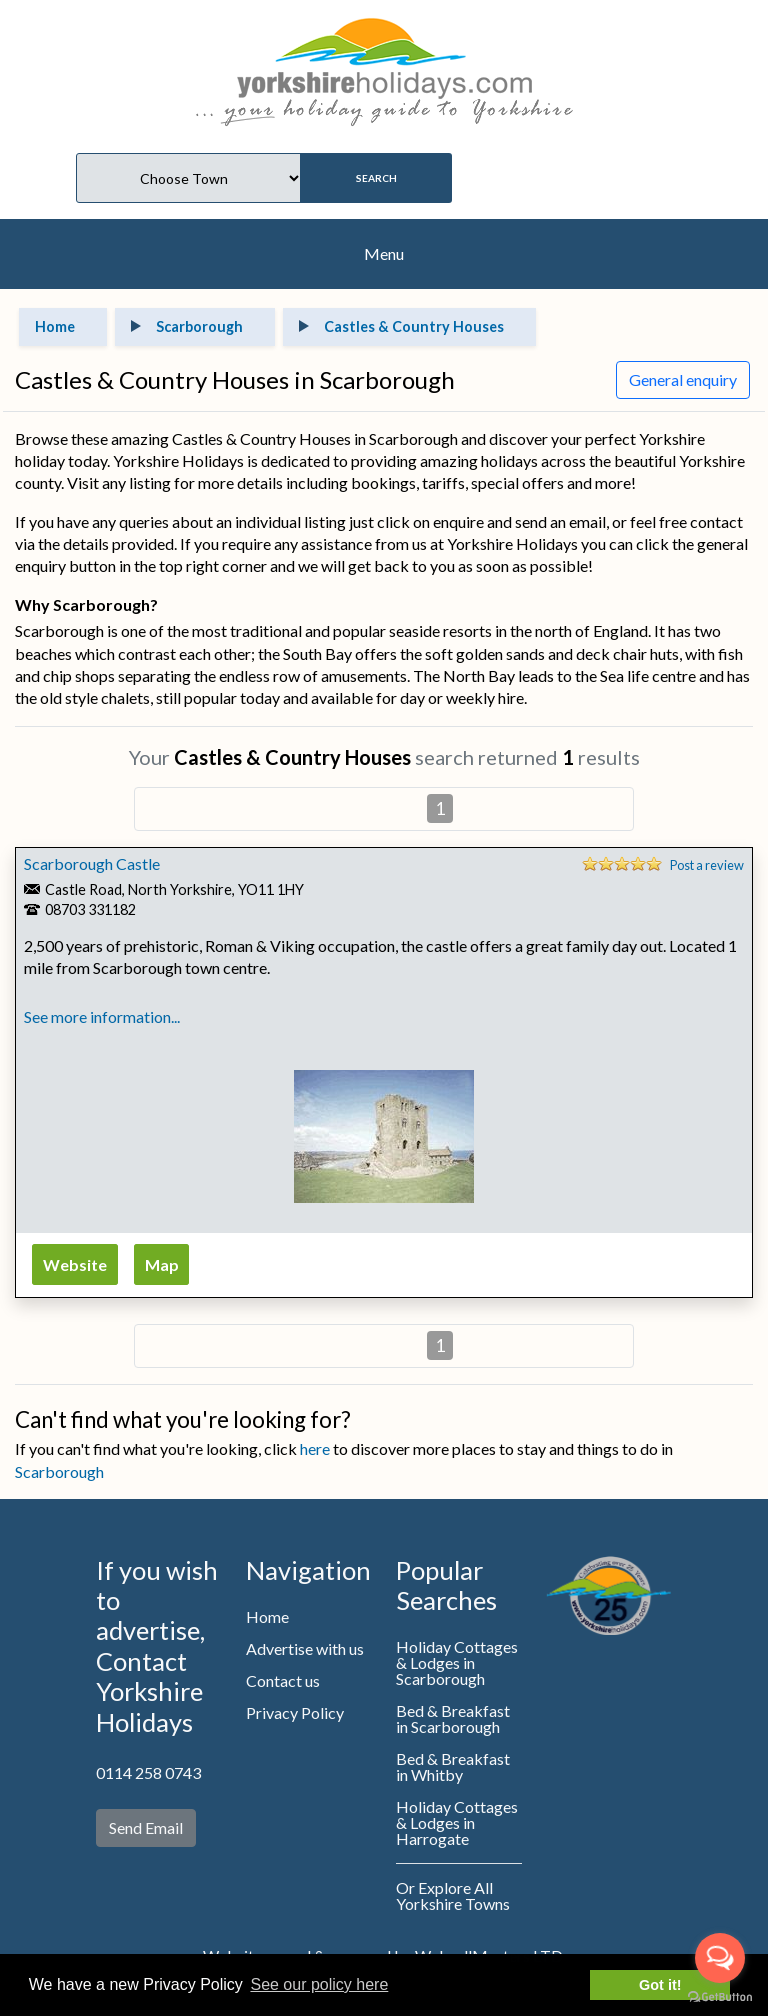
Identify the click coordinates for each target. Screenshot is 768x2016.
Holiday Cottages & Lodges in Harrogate (457, 1822)
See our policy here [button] (319, 1984)
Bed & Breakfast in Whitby (453, 1766)
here (315, 1448)
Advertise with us (305, 1648)
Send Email (146, 1827)
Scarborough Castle (92, 863)
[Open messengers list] (720, 1958)
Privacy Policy (295, 1712)
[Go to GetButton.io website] (720, 1996)
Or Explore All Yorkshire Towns (453, 1895)
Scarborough (59, 1471)
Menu (384, 253)
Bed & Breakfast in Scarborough (453, 1718)
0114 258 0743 (148, 1772)
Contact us (283, 1680)
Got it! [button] (660, 1985)
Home (267, 1616)
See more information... (102, 1016)
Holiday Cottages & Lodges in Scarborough (457, 1662)
